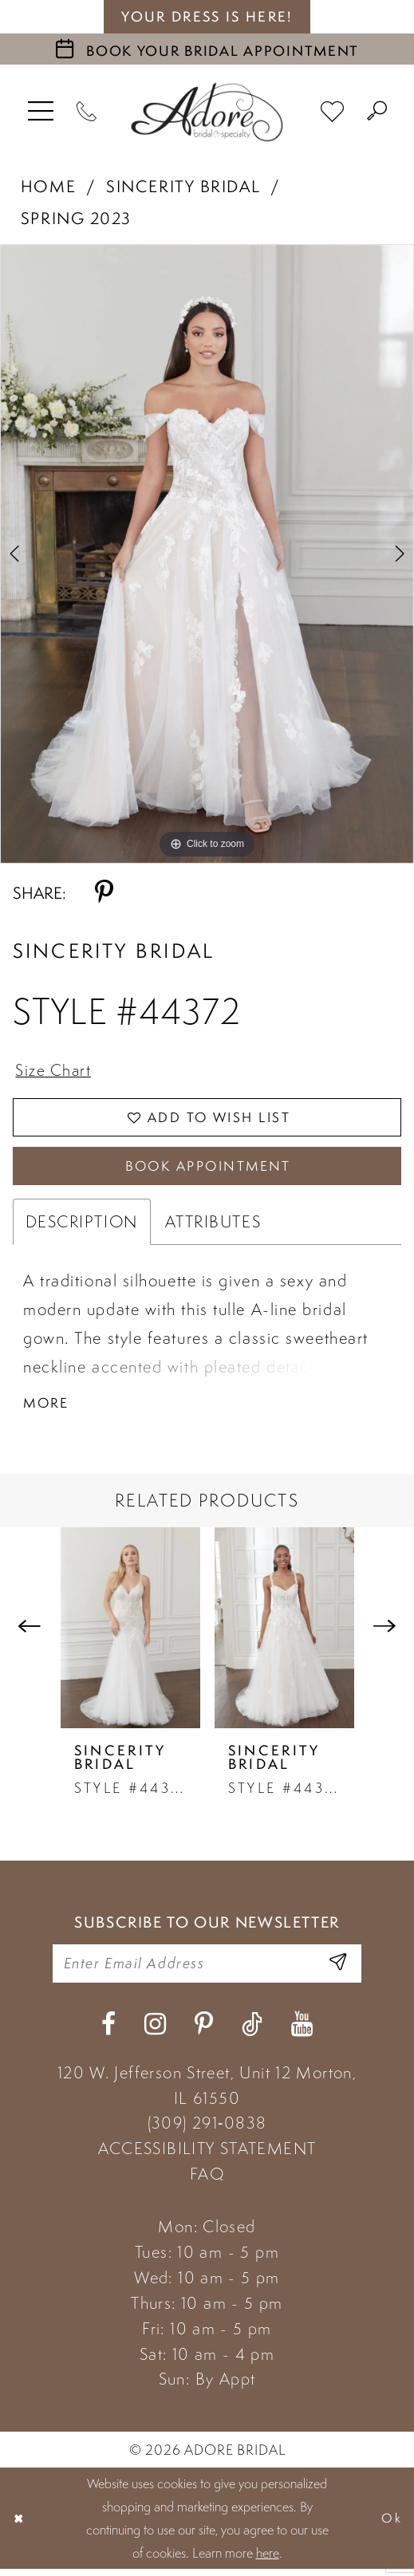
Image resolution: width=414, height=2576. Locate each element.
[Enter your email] (207, 1970)
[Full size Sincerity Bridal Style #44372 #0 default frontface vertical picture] (207, 554)
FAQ (207, 2181)
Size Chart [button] (55, 1071)
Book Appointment (208, 1169)
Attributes (213, 1225)
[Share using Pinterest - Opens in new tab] (104, 893)
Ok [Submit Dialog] (391, 2525)
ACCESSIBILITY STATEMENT (207, 2155)
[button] (41, 112)
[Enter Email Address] (337, 1970)
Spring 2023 (76, 218)
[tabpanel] (207, 554)
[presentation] (130, 1633)
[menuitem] (41, 112)
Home (48, 186)
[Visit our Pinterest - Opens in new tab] (204, 2032)
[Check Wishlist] (333, 111)
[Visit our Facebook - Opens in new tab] (108, 2032)
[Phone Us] (86, 112)
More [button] (47, 1408)
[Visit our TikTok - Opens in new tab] (252, 2032)
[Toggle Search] (378, 112)
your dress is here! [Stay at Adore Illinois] (206, 16)
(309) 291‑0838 (207, 2130)
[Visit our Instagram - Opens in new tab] (155, 2032)
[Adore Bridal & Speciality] (207, 112)
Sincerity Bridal (183, 186)
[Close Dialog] (19, 2525)
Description (82, 1225)
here (267, 2559)
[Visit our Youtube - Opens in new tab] (302, 2032)
